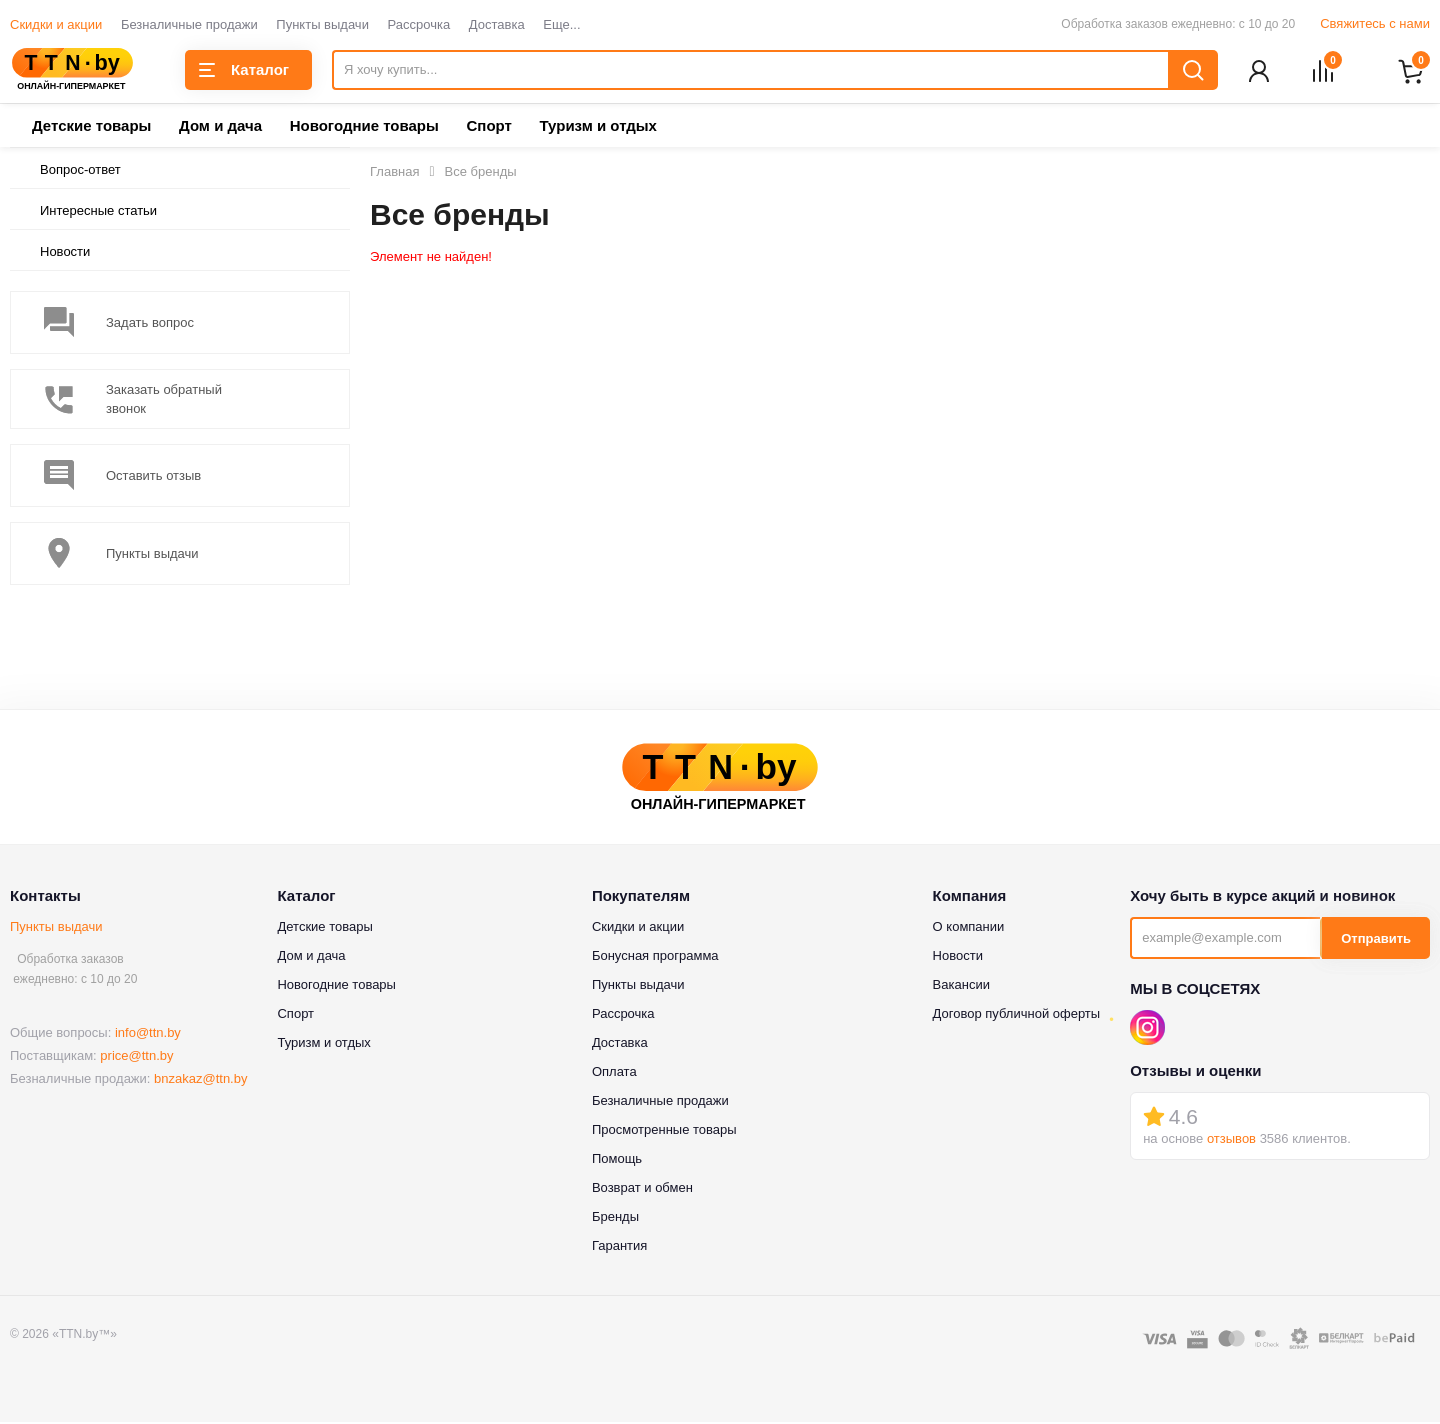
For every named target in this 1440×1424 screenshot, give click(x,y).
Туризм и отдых (597, 127)
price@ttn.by (136, 1057)
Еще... (561, 24)
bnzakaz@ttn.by (200, 1080)
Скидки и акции (56, 24)
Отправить (1376, 940)
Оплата (614, 1073)
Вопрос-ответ (80, 171)
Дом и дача (220, 127)
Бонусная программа (655, 957)
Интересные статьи (98, 212)
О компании (969, 928)
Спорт (488, 127)
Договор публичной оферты (1017, 1015)
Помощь (617, 1160)
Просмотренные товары (664, 1131)
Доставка (497, 24)
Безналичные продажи (189, 24)
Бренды (615, 1218)
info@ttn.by (148, 1034)
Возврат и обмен (642, 1189)
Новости (65, 253)
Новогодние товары (364, 127)
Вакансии (961, 986)
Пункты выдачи (322, 24)
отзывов (1231, 1140)
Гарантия (619, 1247)
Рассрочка (419, 24)
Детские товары (91, 127)
